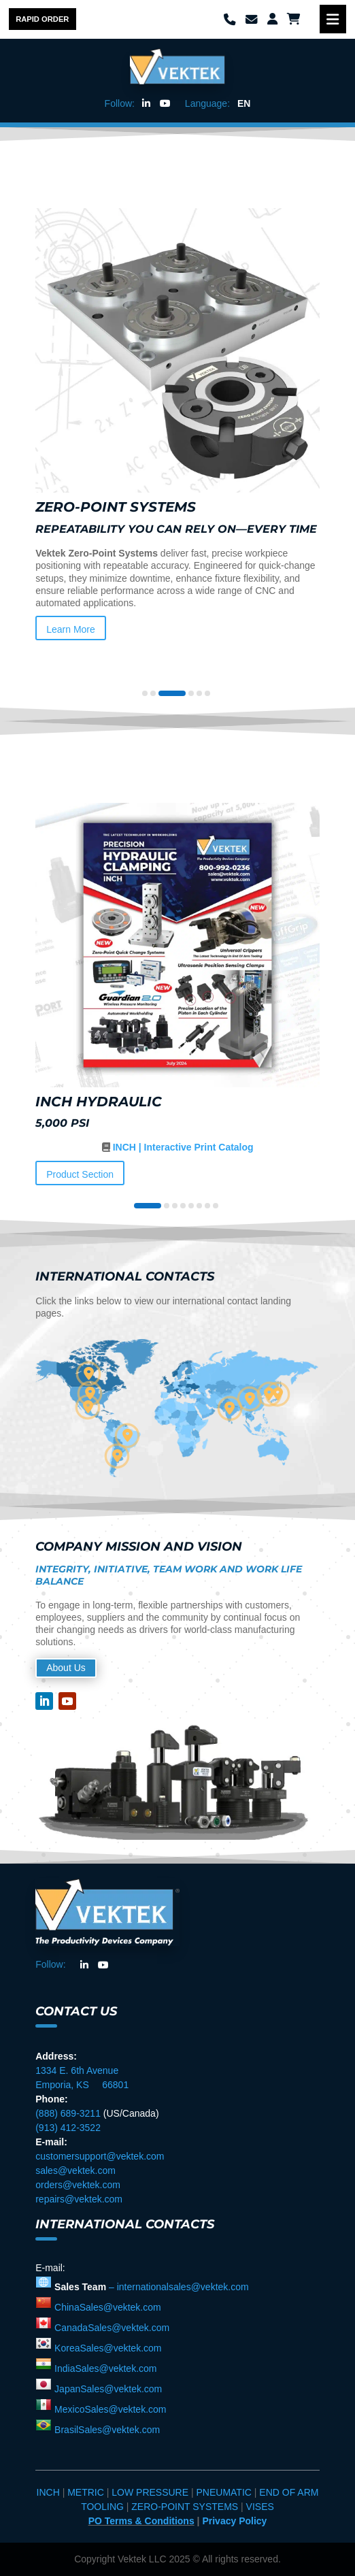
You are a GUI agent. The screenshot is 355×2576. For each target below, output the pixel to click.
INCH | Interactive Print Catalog (182, 1147)
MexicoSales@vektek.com (109, 2409)
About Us (66, 1667)
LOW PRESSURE (150, 2492)
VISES (260, 2506)
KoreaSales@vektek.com (106, 2348)
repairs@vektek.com (78, 2199)
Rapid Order (42, 19)
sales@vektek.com (75, 2170)
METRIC (87, 2492)
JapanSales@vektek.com (107, 2388)
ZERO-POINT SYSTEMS (184, 2506)
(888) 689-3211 (68, 2113)
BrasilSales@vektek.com (106, 2429)
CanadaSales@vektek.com (110, 2327)
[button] (145, 693)
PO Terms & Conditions (141, 2520)
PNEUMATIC (225, 2492)
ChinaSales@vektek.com (106, 2307)
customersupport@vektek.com (99, 2156)
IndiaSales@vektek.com (104, 2368)
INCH (50, 2492)
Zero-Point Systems (115, 507)
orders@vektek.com (77, 2184)
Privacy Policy (234, 2520)
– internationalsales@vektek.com (179, 2286)
